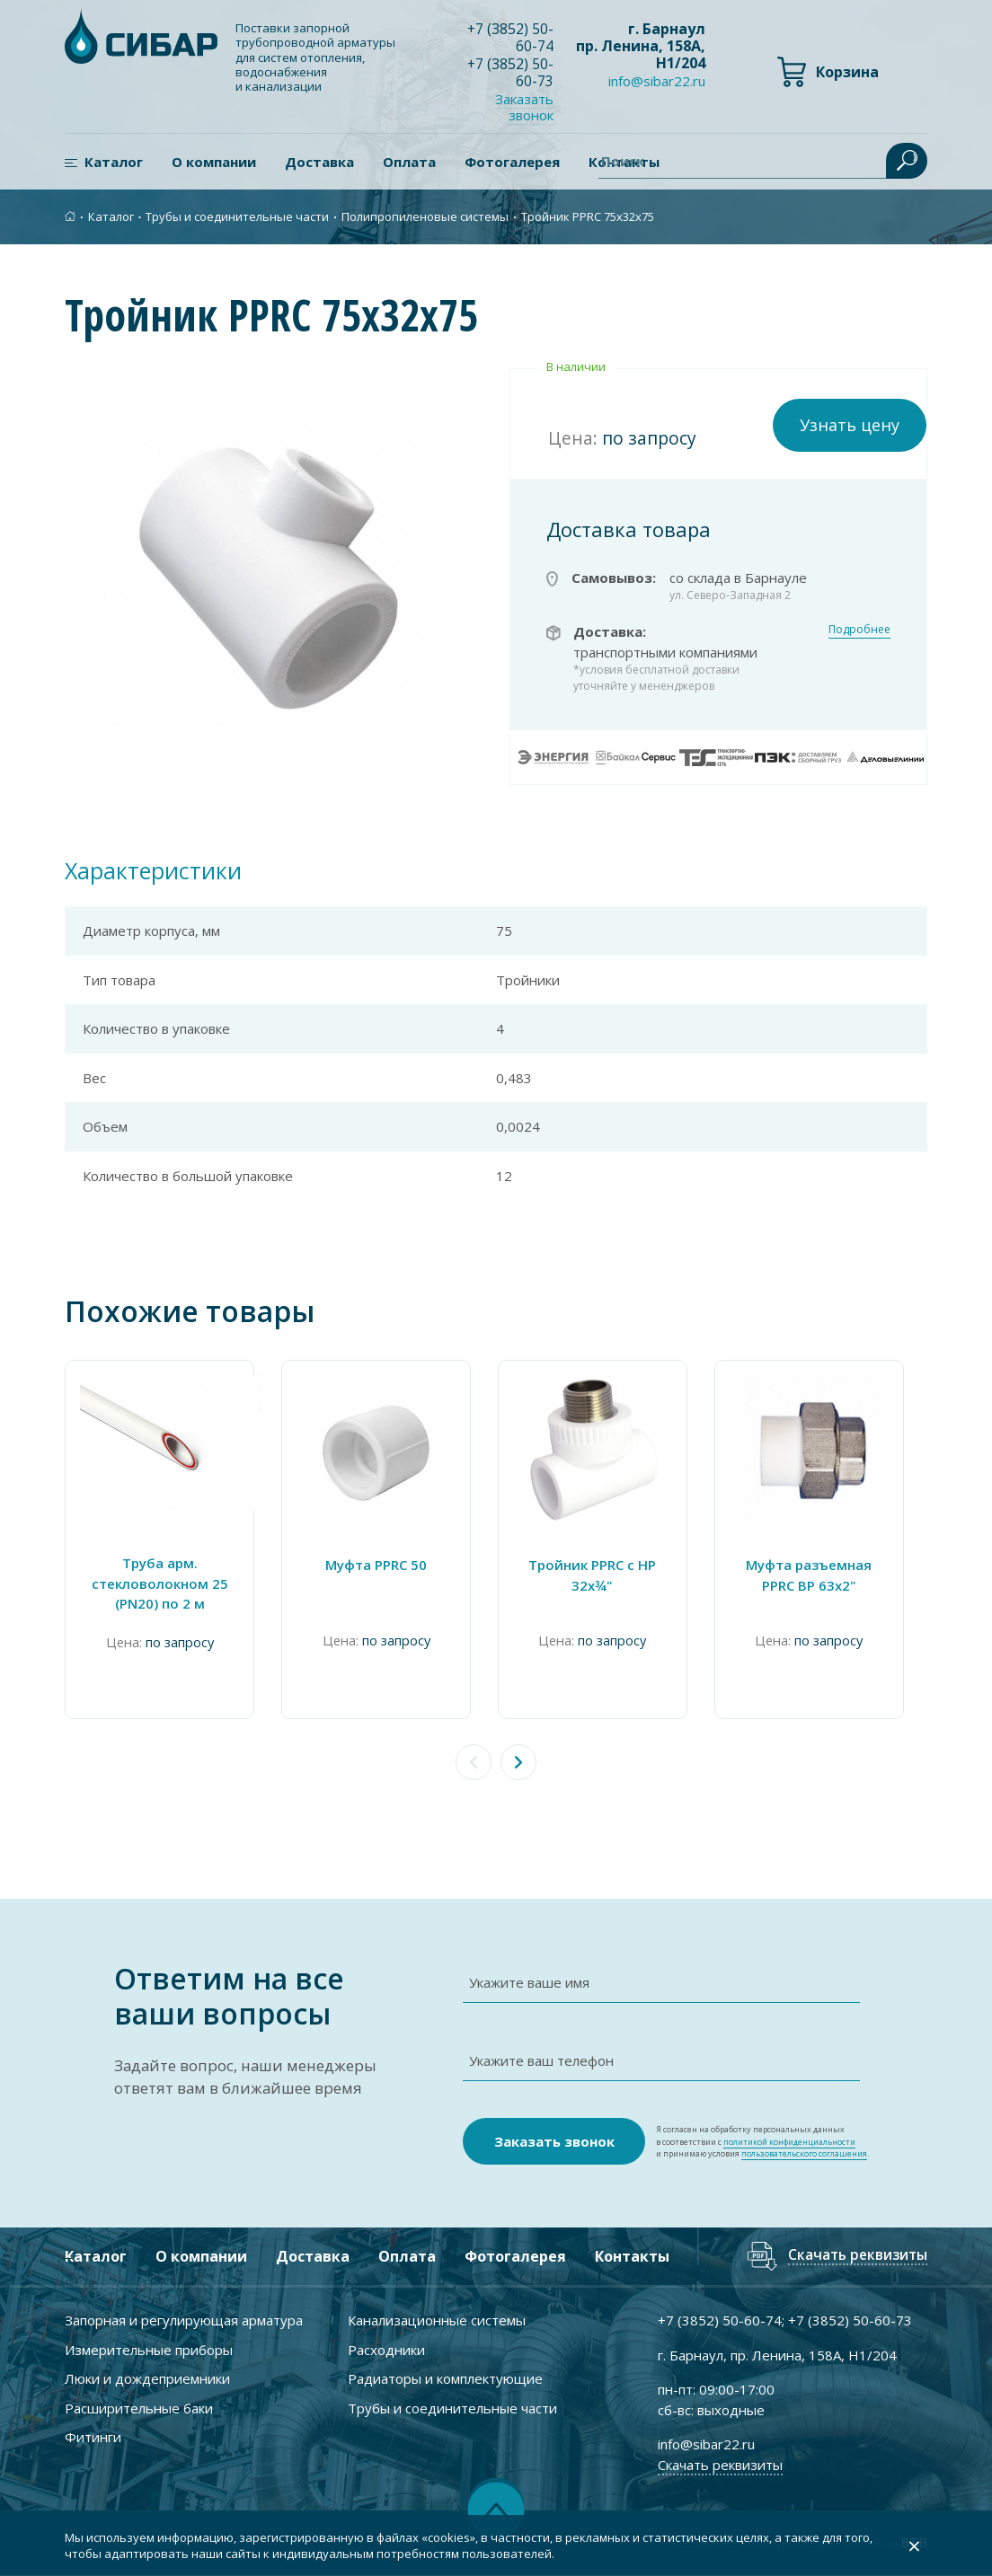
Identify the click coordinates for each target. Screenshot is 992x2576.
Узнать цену (849, 425)
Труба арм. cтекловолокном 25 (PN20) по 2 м (162, 1583)
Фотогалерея (512, 162)
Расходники (386, 2350)
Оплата (409, 162)
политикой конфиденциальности (789, 2142)
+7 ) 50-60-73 (510, 71)
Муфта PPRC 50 (385, 1565)
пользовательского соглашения (804, 2153)
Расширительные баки (139, 2408)
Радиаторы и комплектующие (445, 2378)
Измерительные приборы (149, 2350)
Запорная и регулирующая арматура (184, 2320)
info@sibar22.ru (656, 82)
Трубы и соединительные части (237, 216)
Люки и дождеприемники (147, 2378)
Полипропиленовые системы (425, 216)
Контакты (632, 2256)
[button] (518, 1762)
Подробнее (859, 629)
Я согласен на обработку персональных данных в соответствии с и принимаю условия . (762, 2141)
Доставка (319, 162)
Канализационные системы (437, 2320)
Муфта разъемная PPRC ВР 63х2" (829, 1575)
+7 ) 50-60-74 (510, 37)
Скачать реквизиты (855, 2256)
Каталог (113, 162)
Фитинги (93, 2437)
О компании (214, 162)
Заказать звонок (525, 106)
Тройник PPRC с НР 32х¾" (607, 1575)
